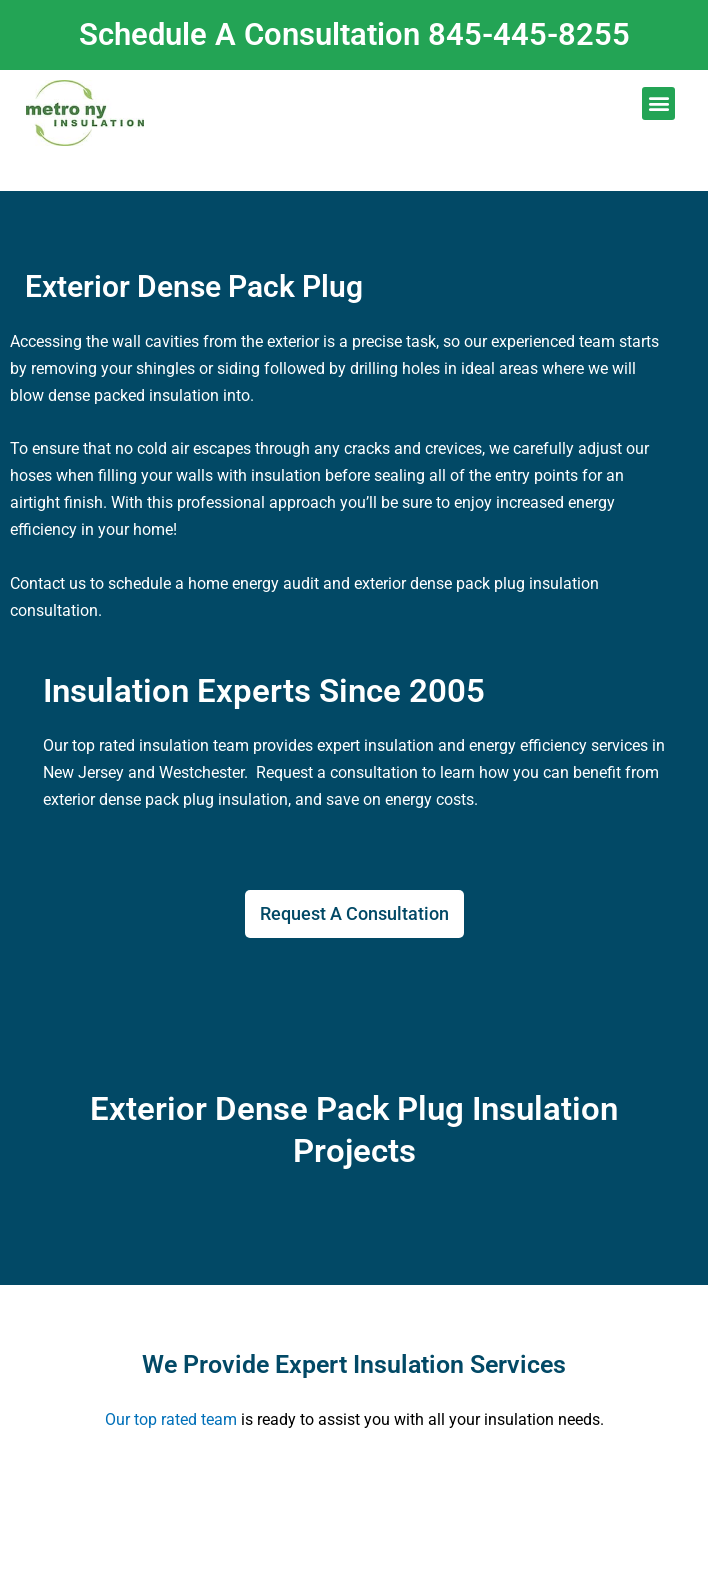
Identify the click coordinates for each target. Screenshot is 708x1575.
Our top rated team (171, 1419)
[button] (658, 103)
